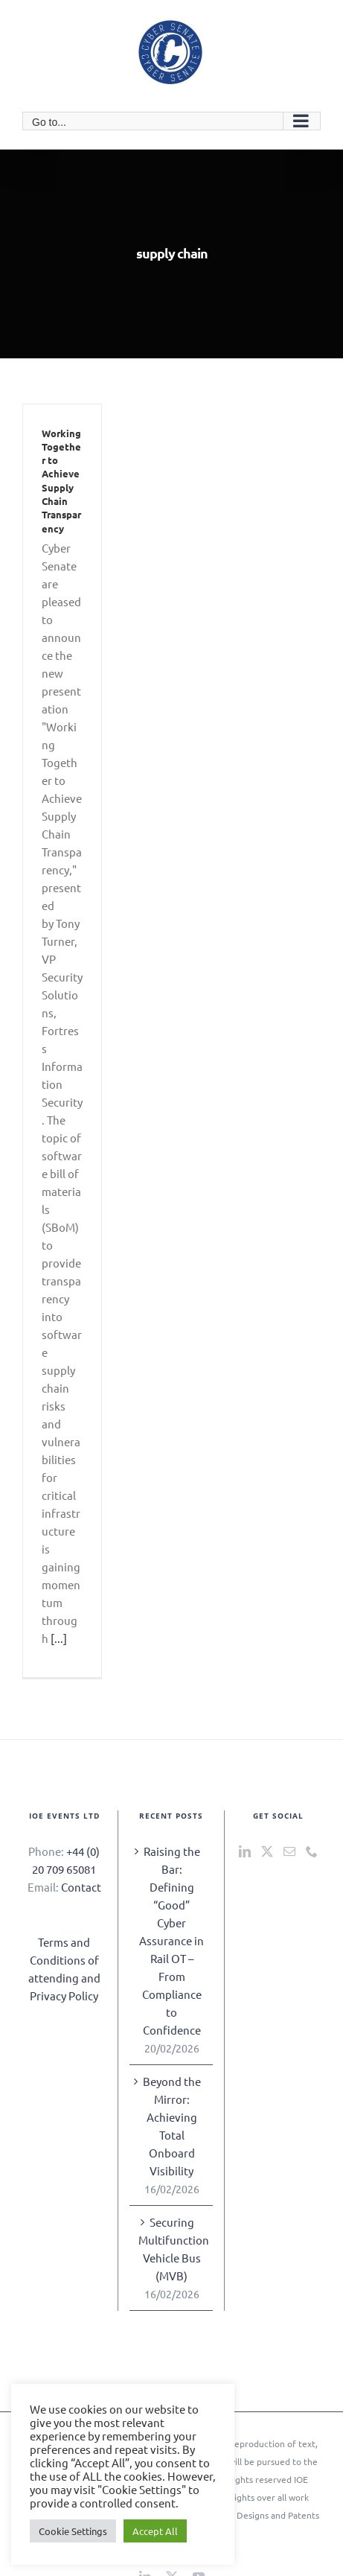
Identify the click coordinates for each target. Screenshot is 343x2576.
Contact (81, 1887)
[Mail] (289, 1851)
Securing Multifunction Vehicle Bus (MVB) (172, 2249)
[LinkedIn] (245, 1851)
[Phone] (312, 1851)
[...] (59, 1638)
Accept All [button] (155, 2531)
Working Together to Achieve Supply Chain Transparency (61, 481)
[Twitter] (267, 1851)
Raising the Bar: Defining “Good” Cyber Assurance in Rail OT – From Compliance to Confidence (171, 1940)
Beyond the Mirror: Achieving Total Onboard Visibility (172, 2126)
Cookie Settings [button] (73, 2531)
